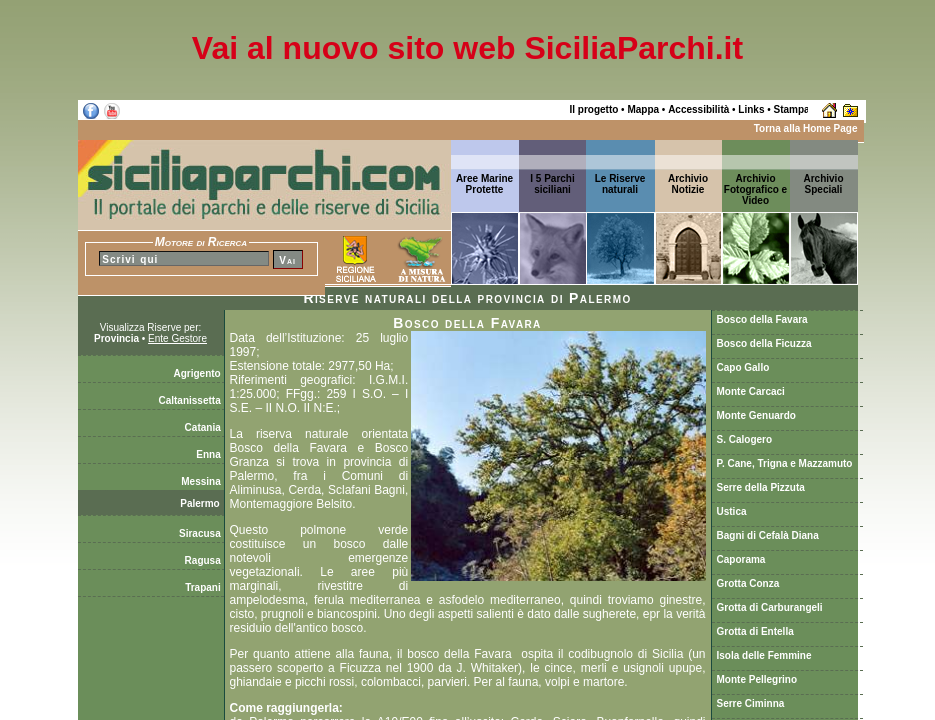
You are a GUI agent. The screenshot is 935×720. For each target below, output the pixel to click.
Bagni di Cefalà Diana (768, 535)
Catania (204, 427)
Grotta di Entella (755, 631)
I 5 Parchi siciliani (552, 184)
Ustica (732, 511)
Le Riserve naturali (620, 184)
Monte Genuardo (756, 415)
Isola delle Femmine (764, 655)
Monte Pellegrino (757, 679)
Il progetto (593, 109)
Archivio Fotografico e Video (755, 189)
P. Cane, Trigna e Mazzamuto (785, 463)
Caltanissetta (190, 400)
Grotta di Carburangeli (770, 607)
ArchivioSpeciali (823, 184)
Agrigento (199, 373)
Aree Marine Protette (484, 184)
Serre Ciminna (751, 703)
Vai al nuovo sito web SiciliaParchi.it (467, 48)
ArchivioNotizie (688, 184)
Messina (202, 481)
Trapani (204, 587)
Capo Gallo (743, 367)
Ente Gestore (177, 338)
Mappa (643, 109)
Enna (209, 454)
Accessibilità (698, 109)
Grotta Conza (748, 583)
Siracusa (201, 533)
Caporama (741, 559)
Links (751, 109)
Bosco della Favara (762, 319)
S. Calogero (745, 439)
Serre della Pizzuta (761, 487)
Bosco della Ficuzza (764, 343)
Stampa (792, 109)
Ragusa (204, 560)
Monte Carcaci (751, 391)
